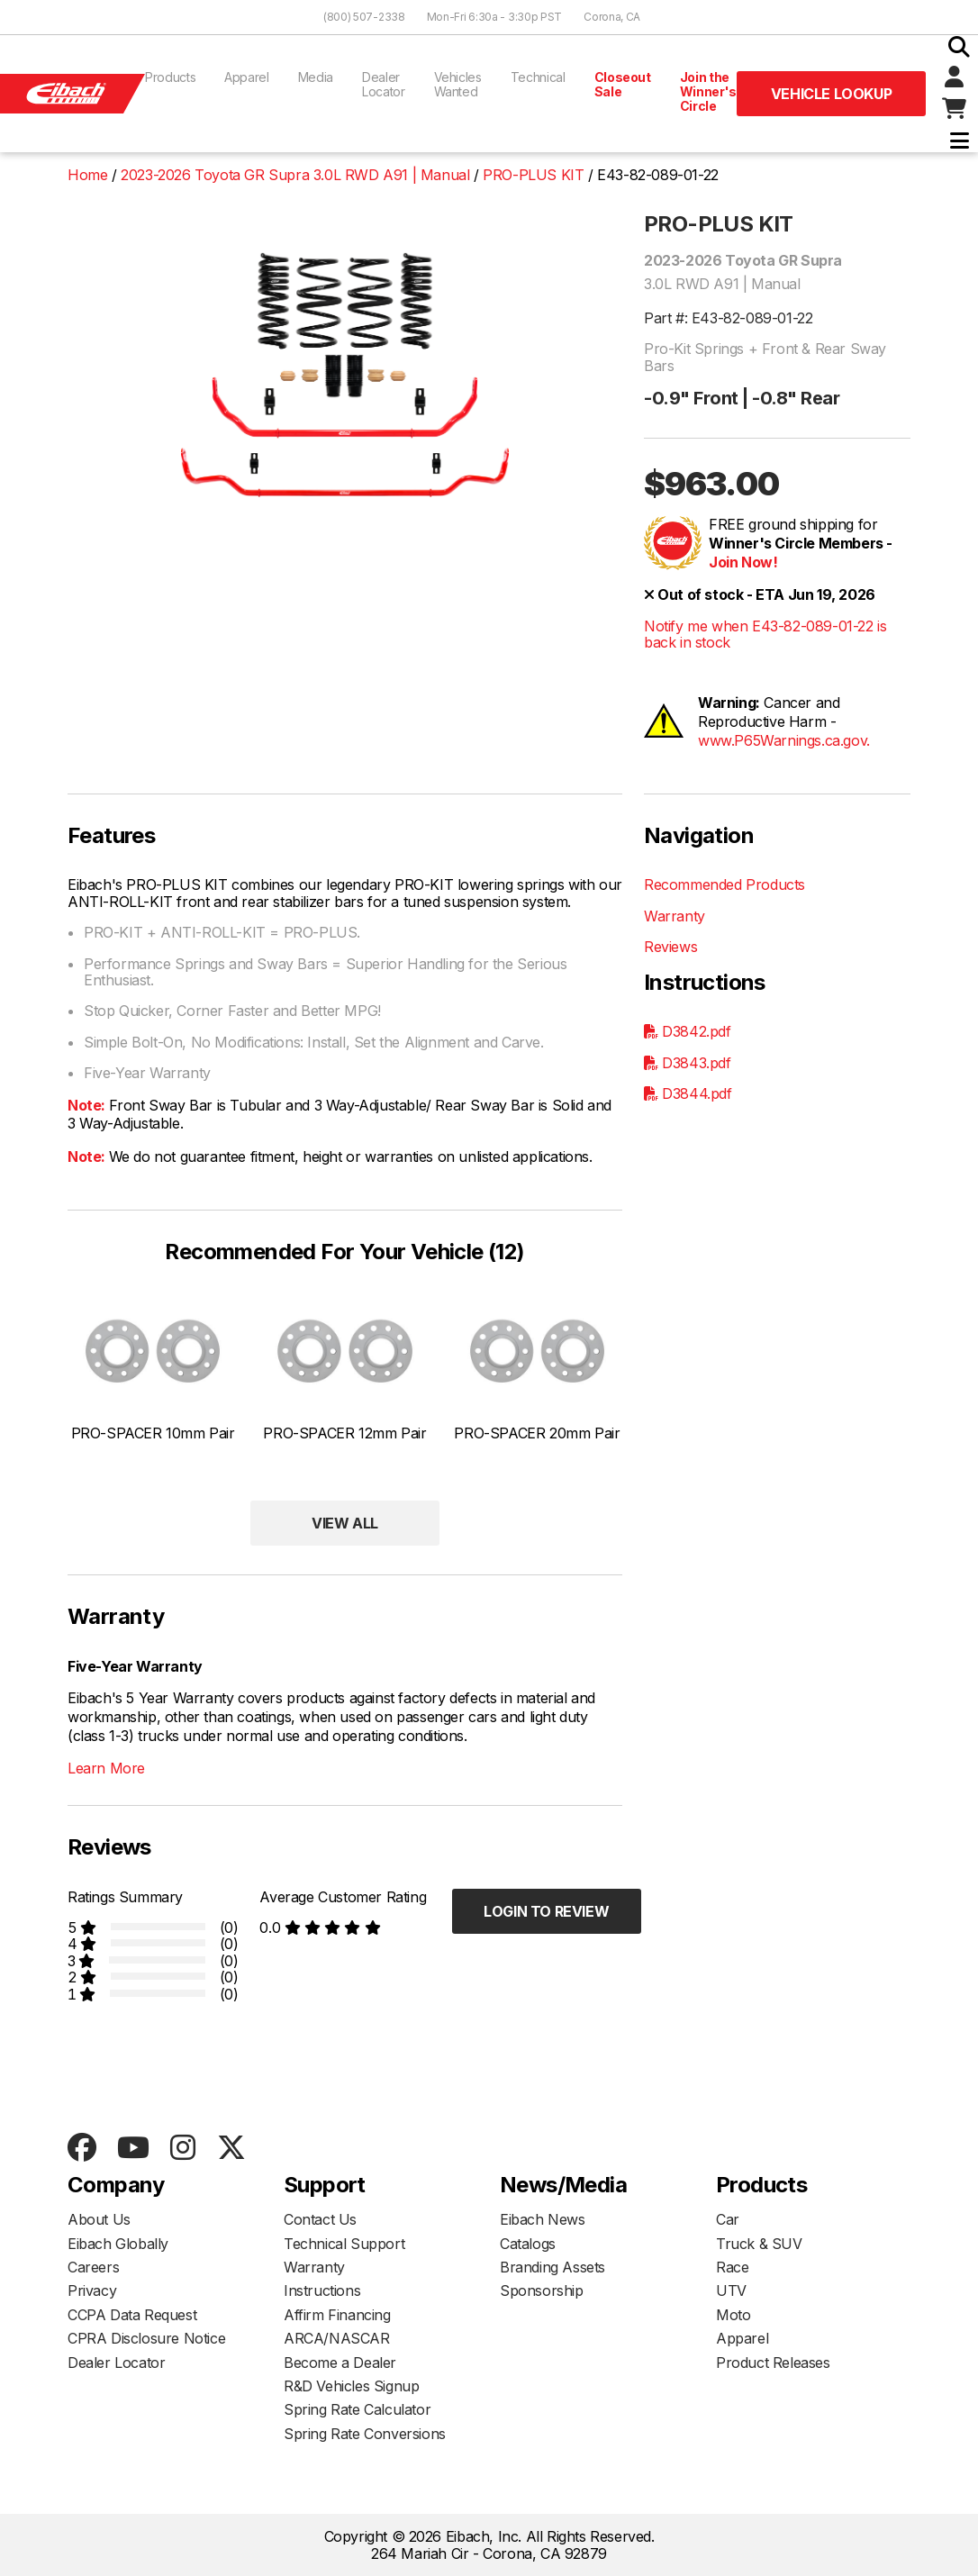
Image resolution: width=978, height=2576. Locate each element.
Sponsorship (542, 2290)
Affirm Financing (337, 2315)
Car (727, 2219)
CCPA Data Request (132, 2315)
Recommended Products (724, 884)
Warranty (674, 916)
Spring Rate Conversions (365, 2434)
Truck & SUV (759, 2244)
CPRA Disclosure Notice (146, 2338)
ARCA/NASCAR (337, 2338)
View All (345, 1523)
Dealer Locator (383, 84)
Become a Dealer (340, 2362)
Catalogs (528, 2244)
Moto (733, 2315)
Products (170, 77)
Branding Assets (552, 2267)
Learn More (106, 1768)
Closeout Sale (622, 84)
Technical (538, 77)
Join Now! (743, 562)
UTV (731, 2290)
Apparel (246, 77)
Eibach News (542, 2219)
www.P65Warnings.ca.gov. (784, 740)
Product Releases (773, 2362)
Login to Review (546, 1911)
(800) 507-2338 (364, 16)
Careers (93, 2267)
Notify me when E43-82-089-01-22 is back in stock (765, 634)
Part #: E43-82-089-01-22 (728, 318)
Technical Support (344, 2244)
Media (315, 77)
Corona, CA (612, 16)
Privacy (92, 2290)
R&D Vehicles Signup (351, 2386)
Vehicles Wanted (458, 84)
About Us (99, 2219)
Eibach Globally (118, 2244)
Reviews (670, 947)
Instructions (322, 2290)
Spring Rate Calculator (357, 2409)
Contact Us (320, 2219)
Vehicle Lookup (831, 94)
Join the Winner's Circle (708, 91)
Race (732, 2267)
